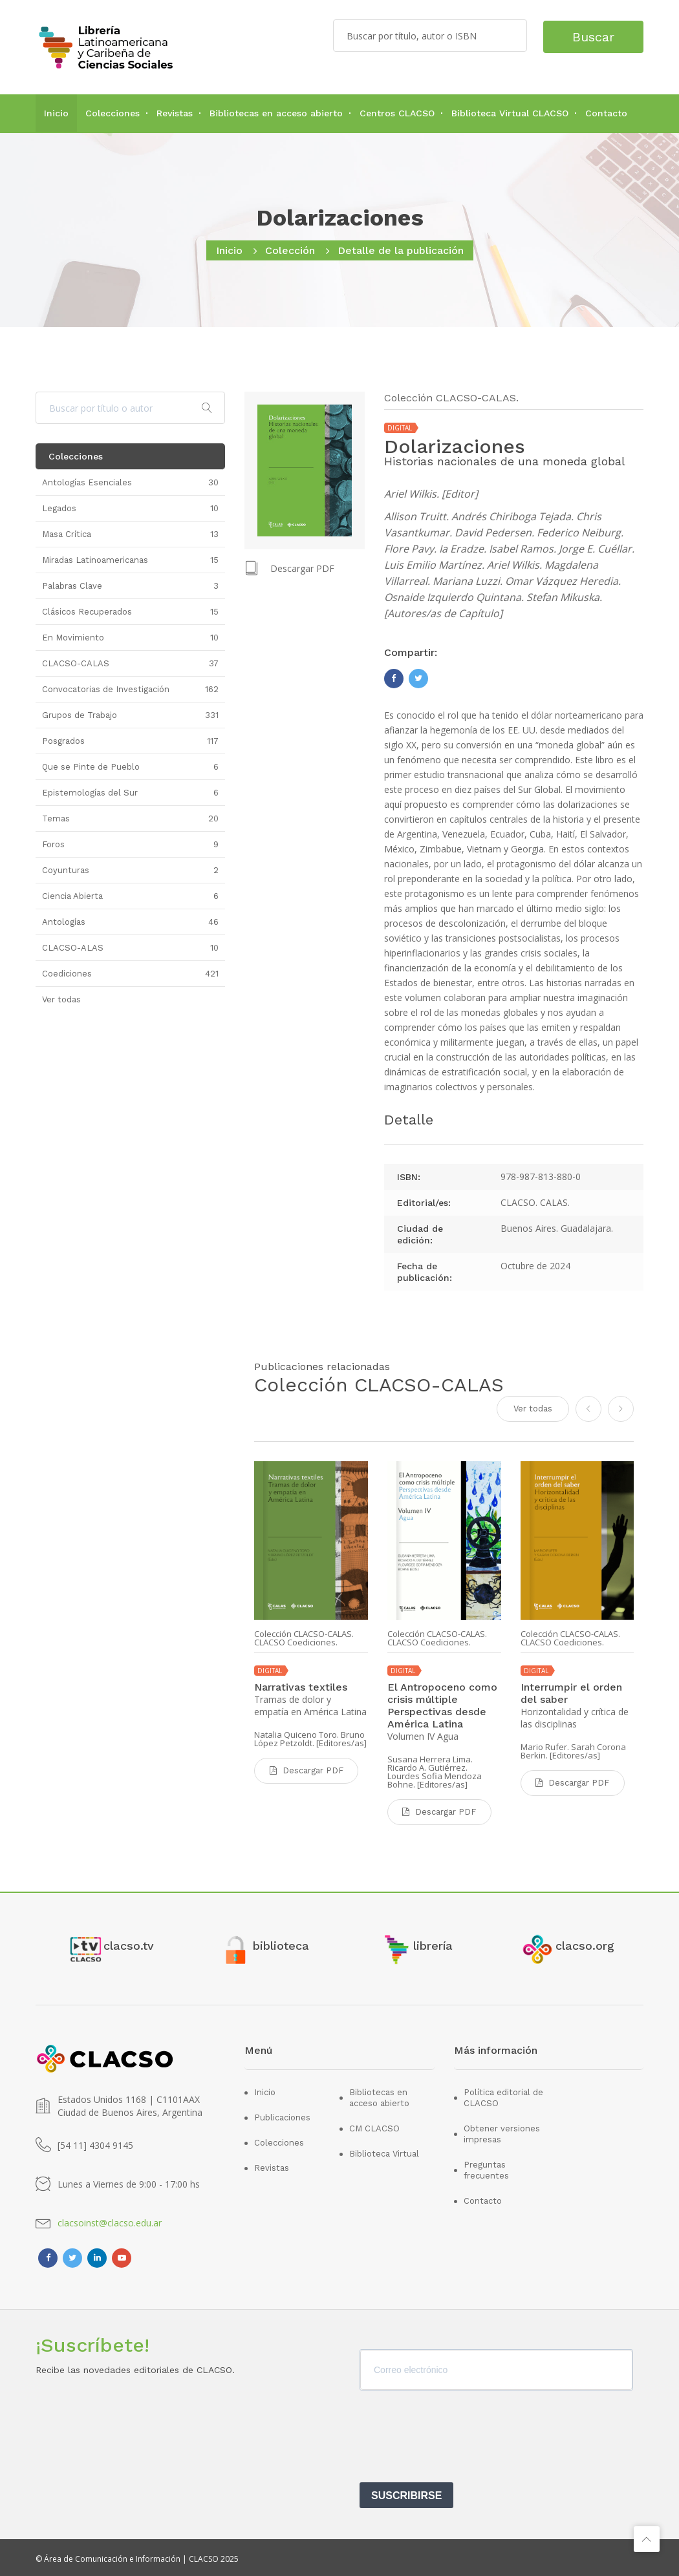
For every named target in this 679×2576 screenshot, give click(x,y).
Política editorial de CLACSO (503, 2095)
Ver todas (532, 1408)
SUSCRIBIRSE (406, 2492)
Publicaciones (282, 2115)
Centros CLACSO (397, 113)
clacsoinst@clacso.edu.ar (110, 2219)
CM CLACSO (374, 2126)
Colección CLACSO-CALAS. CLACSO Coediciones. (304, 1637)
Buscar (590, 35)
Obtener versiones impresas (502, 2131)
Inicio (56, 113)
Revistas (174, 113)
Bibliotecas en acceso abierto (276, 113)
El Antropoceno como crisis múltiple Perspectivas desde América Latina (442, 1704)
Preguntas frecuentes (486, 2167)
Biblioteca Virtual (384, 2151)
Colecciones (112, 113)
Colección (290, 250)
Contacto (606, 113)
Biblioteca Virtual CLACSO (509, 113)
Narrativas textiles (300, 1686)
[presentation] (458, 2437)
